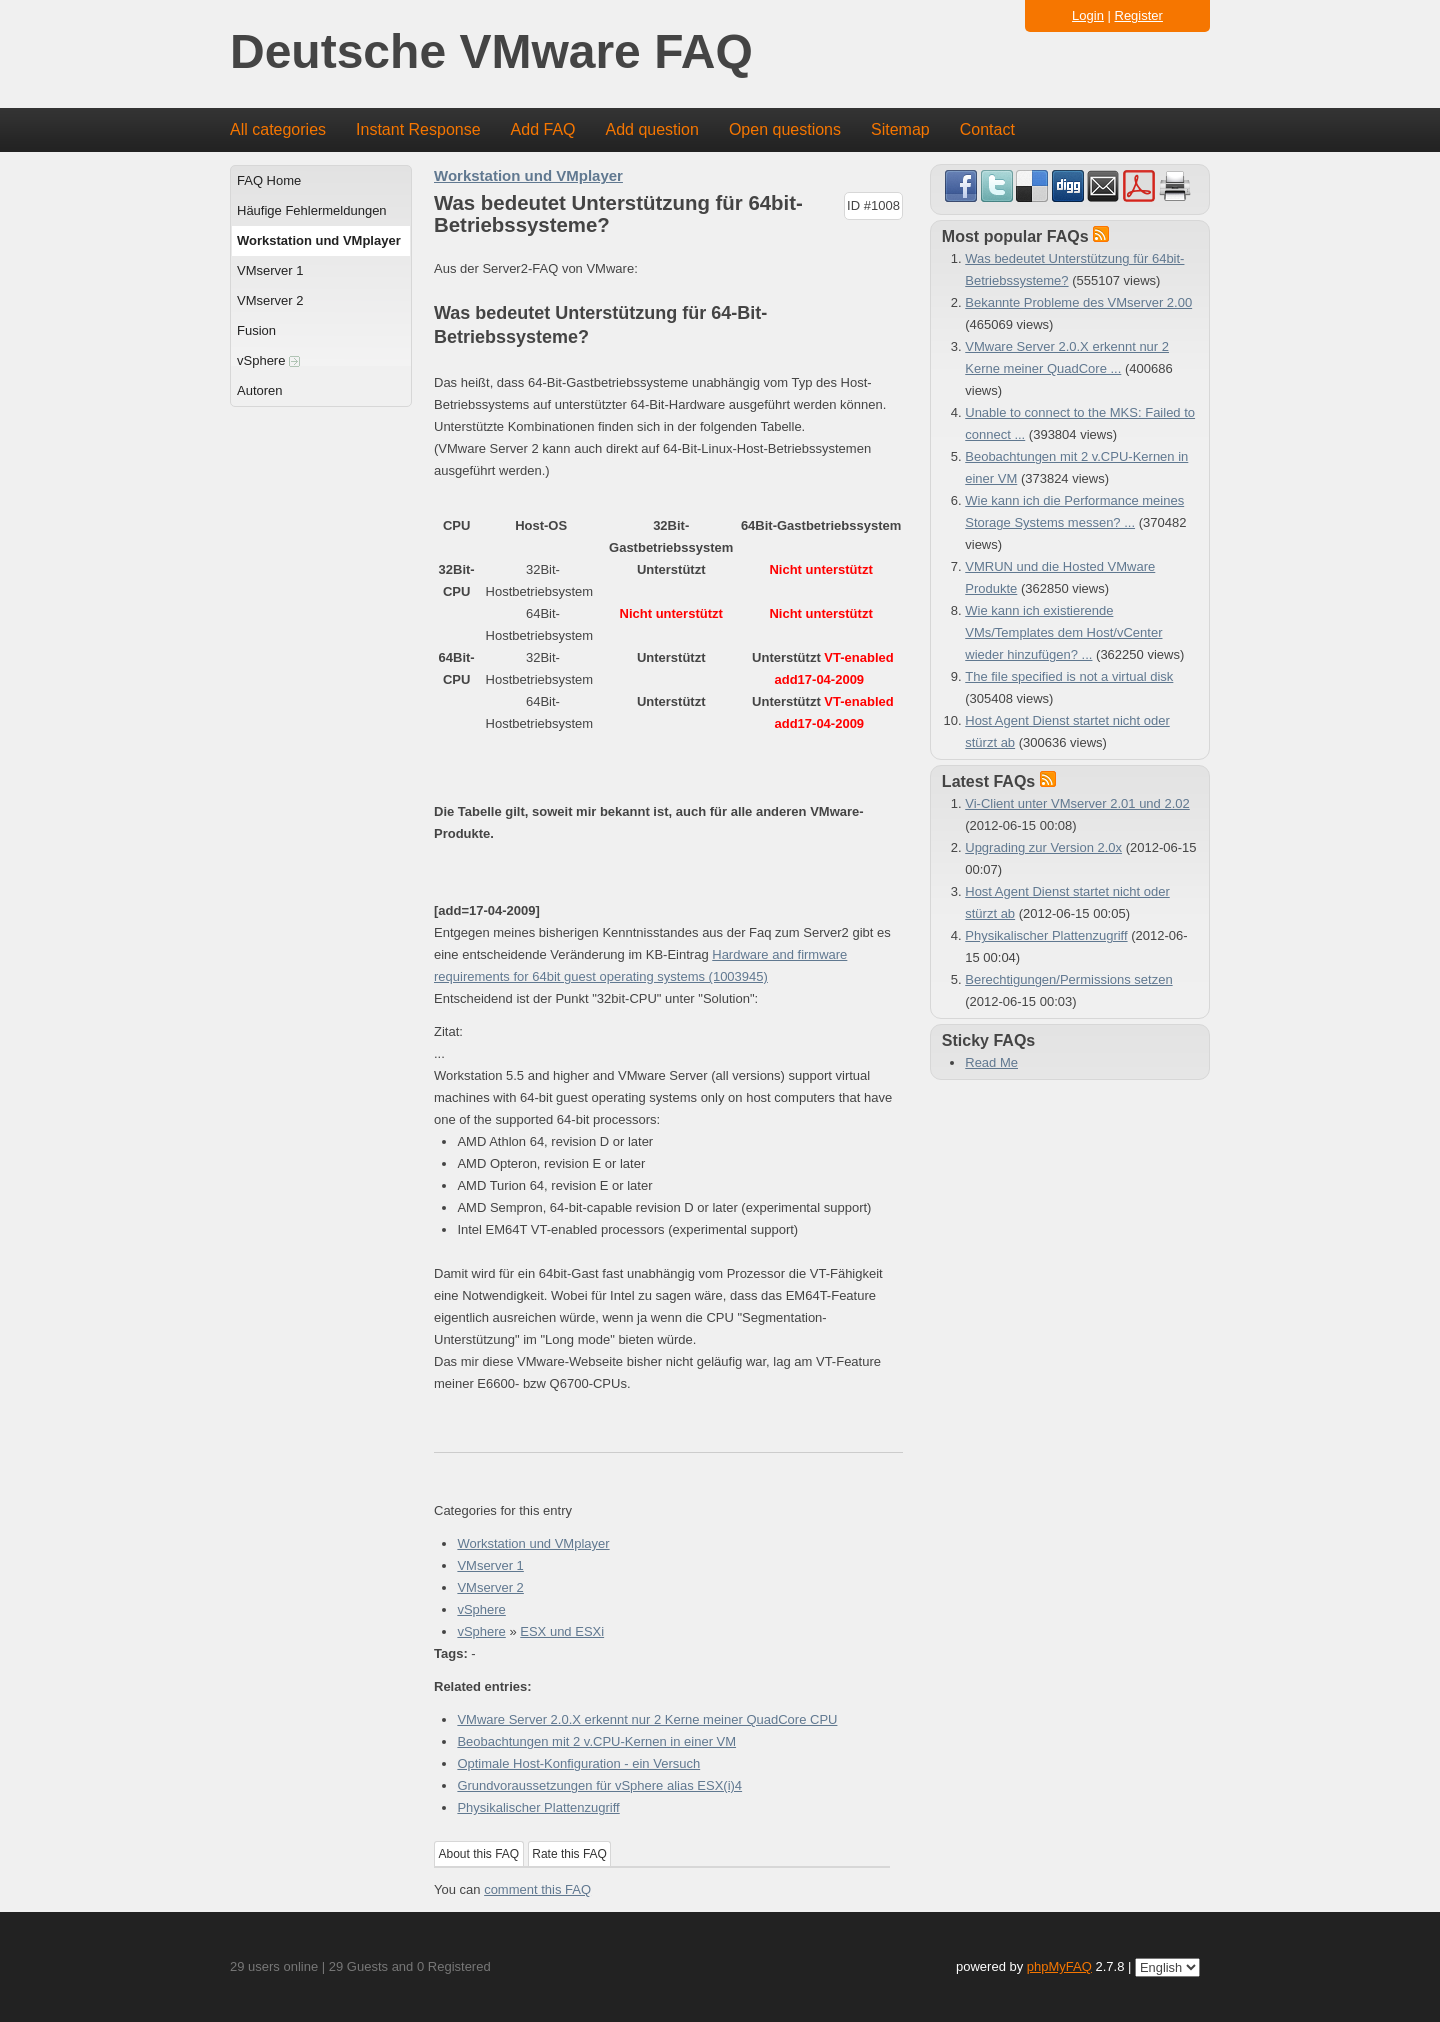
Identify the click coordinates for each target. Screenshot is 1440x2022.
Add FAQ (543, 129)
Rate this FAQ (569, 1854)
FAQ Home (269, 180)
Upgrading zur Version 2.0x (1043, 847)
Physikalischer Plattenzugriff (538, 1807)
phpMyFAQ (1059, 1966)
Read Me (991, 1062)
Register (1139, 15)
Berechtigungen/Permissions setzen (1068, 979)
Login (1088, 15)
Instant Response (418, 129)
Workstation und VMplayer (319, 240)
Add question (652, 129)
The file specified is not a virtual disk (1069, 676)
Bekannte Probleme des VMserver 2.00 (1078, 302)
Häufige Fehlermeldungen (312, 210)
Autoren (260, 390)
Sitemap (900, 129)
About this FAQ (479, 1854)
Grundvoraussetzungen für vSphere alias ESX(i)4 (599, 1785)
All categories (278, 129)
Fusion (256, 330)
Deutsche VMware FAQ (491, 52)
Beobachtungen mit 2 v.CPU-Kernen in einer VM (596, 1741)
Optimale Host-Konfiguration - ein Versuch (578, 1763)
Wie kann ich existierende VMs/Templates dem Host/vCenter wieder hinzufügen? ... (1063, 632)
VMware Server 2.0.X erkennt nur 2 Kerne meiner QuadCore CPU (647, 1719)
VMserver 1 (270, 270)
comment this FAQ (537, 1889)
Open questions (785, 129)
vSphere (268, 360)
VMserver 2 (270, 300)
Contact (987, 129)
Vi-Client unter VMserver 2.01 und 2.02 (1077, 803)
